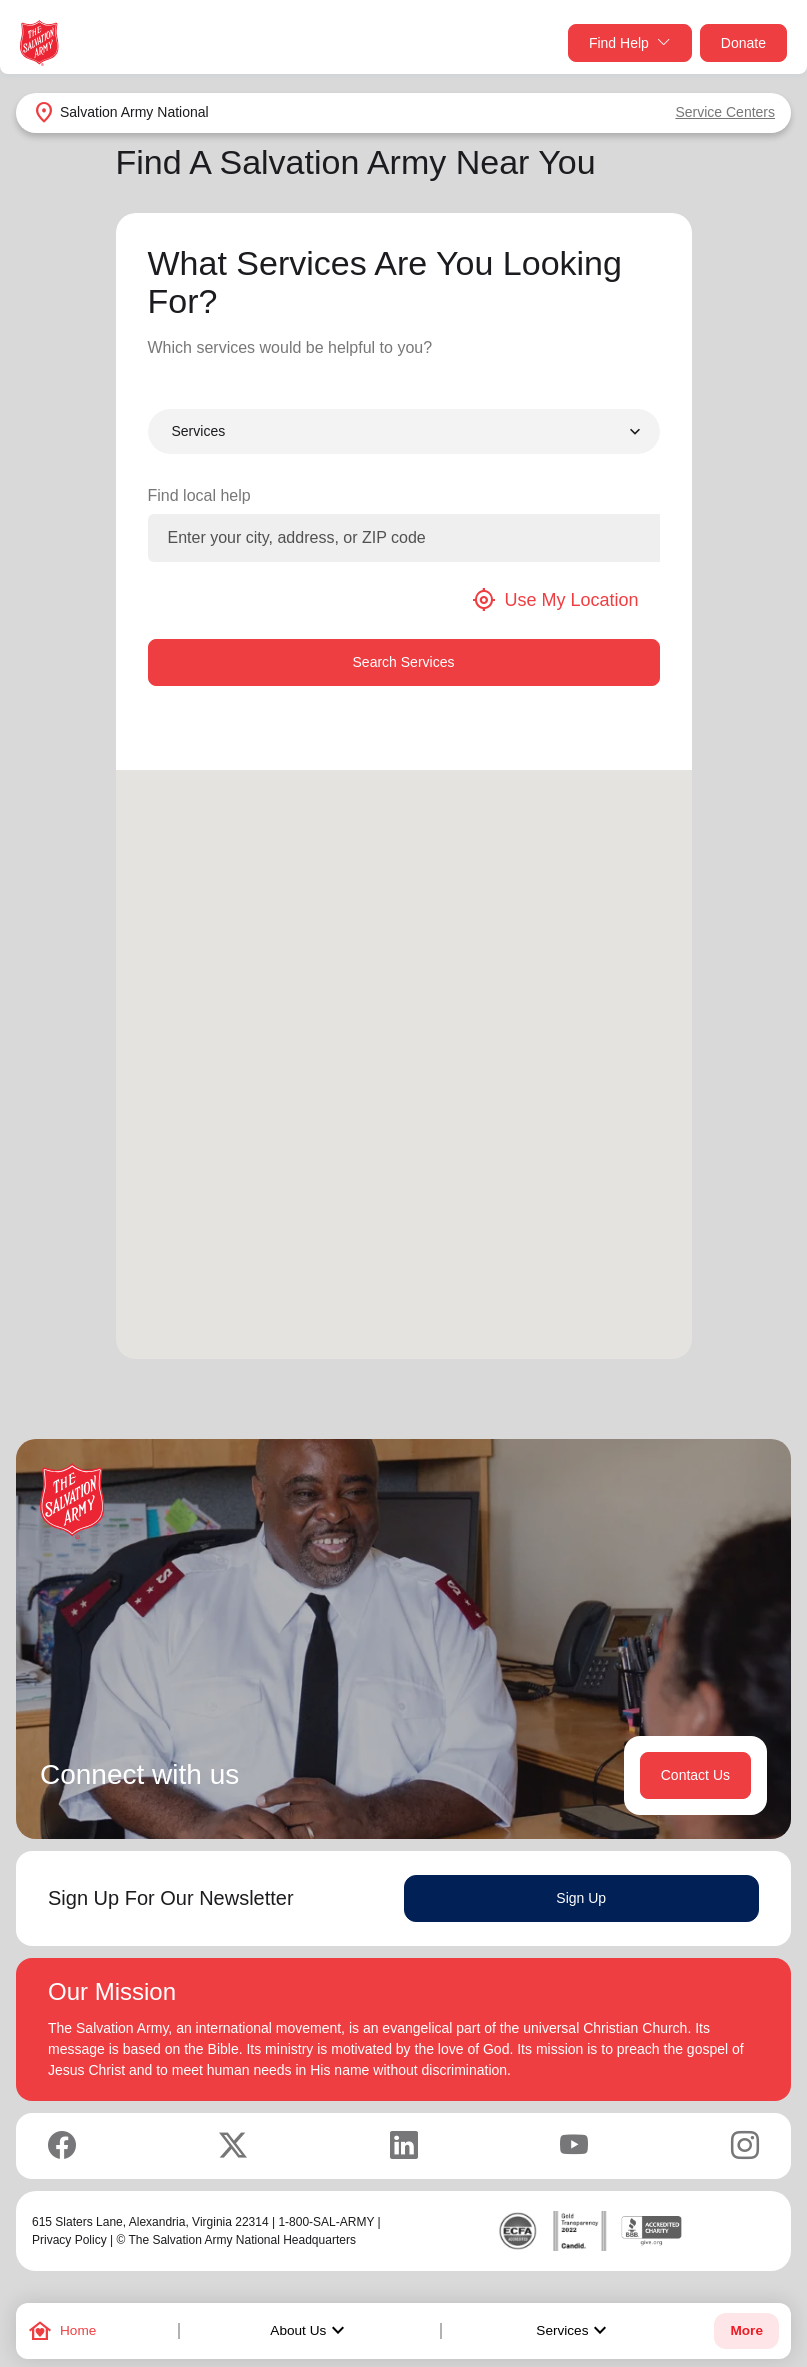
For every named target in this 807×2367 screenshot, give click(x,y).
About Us (310, 2331)
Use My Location (555, 600)
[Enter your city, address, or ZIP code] (404, 538)
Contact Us (695, 1775)
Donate (743, 43)
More (746, 2330)
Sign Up (581, 1898)
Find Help (630, 43)
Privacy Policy (69, 2240)
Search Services (404, 662)
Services (574, 2331)
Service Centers (725, 112)
